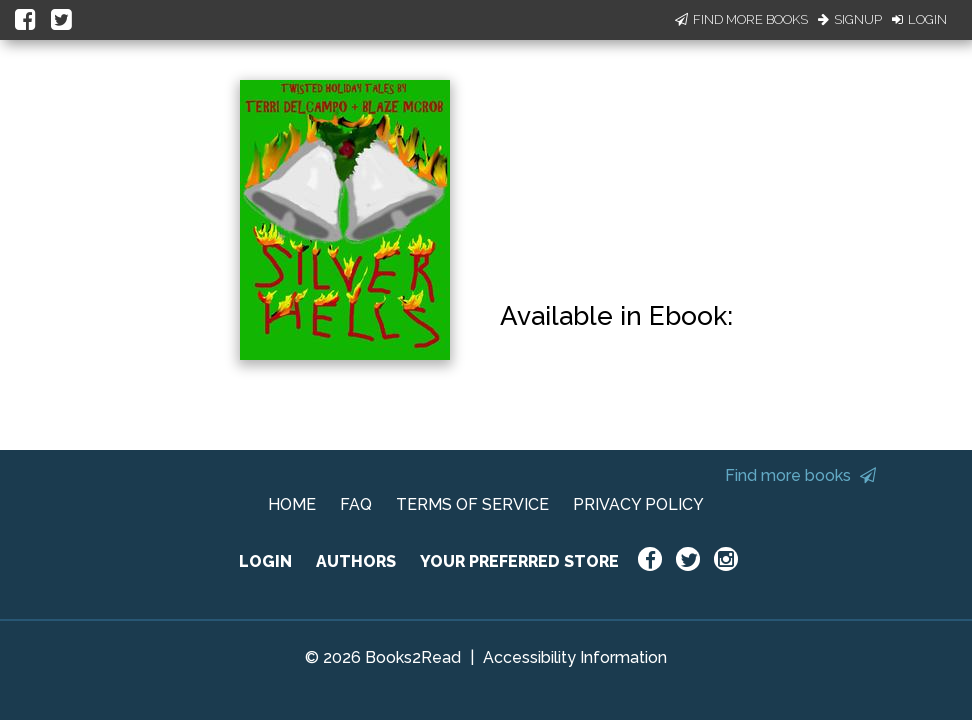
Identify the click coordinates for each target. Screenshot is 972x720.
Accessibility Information (575, 657)
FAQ (356, 504)
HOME (292, 504)
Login (919, 19)
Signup (850, 19)
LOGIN (265, 561)
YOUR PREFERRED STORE (519, 561)
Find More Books (741, 19)
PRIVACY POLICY (638, 504)
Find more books (800, 475)
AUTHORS (356, 561)
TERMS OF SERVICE (472, 504)
